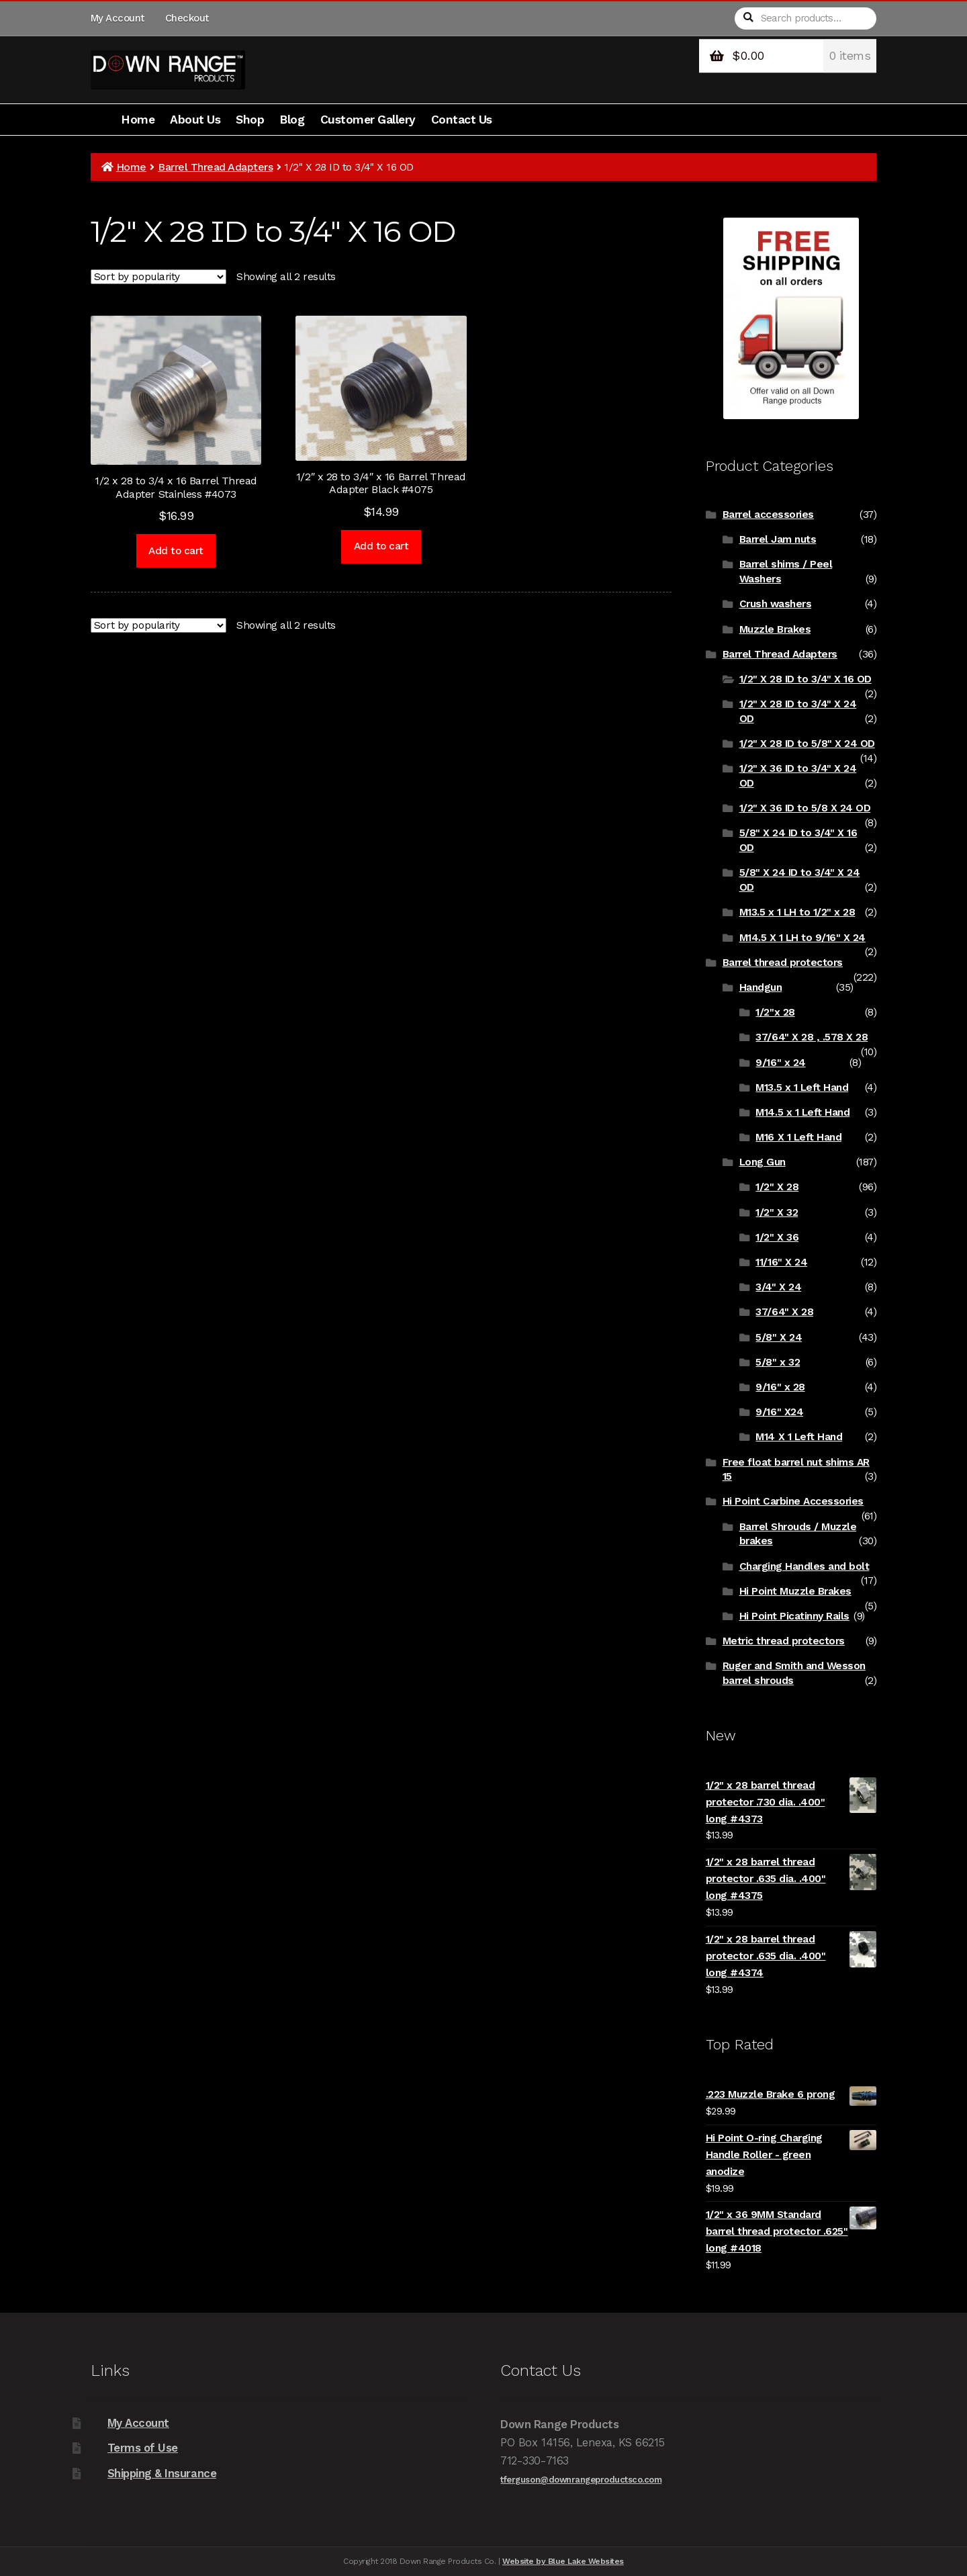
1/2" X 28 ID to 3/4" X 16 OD (805, 679)
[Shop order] (158, 276)
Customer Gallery (368, 119)
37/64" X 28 (784, 1312)
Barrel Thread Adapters (215, 167)
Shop (250, 119)
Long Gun (762, 1162)
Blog (291, 119)
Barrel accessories (768, 514)
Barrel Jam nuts (778, 539)
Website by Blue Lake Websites (563, 2561)
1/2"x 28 (774, 1012)
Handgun (760, 987)
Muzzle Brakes (775, 629)
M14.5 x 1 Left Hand (802, 1112)
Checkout (187, 18)
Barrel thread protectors (783, 963)
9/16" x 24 (780, 1063)
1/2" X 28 (776, 1187)
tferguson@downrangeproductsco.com (580, 2480)
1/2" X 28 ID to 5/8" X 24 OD (807, 744)
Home (137, 119)
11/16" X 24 (781, 1262)
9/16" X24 (779, 1412)
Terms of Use (142, 2447)
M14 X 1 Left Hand (798, 1437)
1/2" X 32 (776, 1212)
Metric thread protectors (784, 1641)
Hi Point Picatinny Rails (794, 1616)
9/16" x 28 (779, 1387)
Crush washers (775, 604)
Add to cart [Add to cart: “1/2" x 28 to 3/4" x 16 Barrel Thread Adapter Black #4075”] (381, 546)
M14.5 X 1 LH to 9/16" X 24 (802, 938)
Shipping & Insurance (161, 2473)
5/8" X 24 (778, 1337)
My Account (117, 18)
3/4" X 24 (778, 1287)
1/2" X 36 (776, 1237)
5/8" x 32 (777, 1362)
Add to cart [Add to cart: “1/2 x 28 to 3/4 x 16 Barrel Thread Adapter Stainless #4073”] (175, 551)
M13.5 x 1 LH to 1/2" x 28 (797, 912)
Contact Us (461, 119)
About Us (195, 119)
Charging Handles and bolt (804, 1566)
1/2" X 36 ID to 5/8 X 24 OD (805, 808)
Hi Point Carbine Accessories (793, 1501)
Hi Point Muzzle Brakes (795, 1591)
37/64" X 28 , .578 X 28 (811, 1037)
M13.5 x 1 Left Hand (801, 1087)
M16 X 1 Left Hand (798, 1137)
